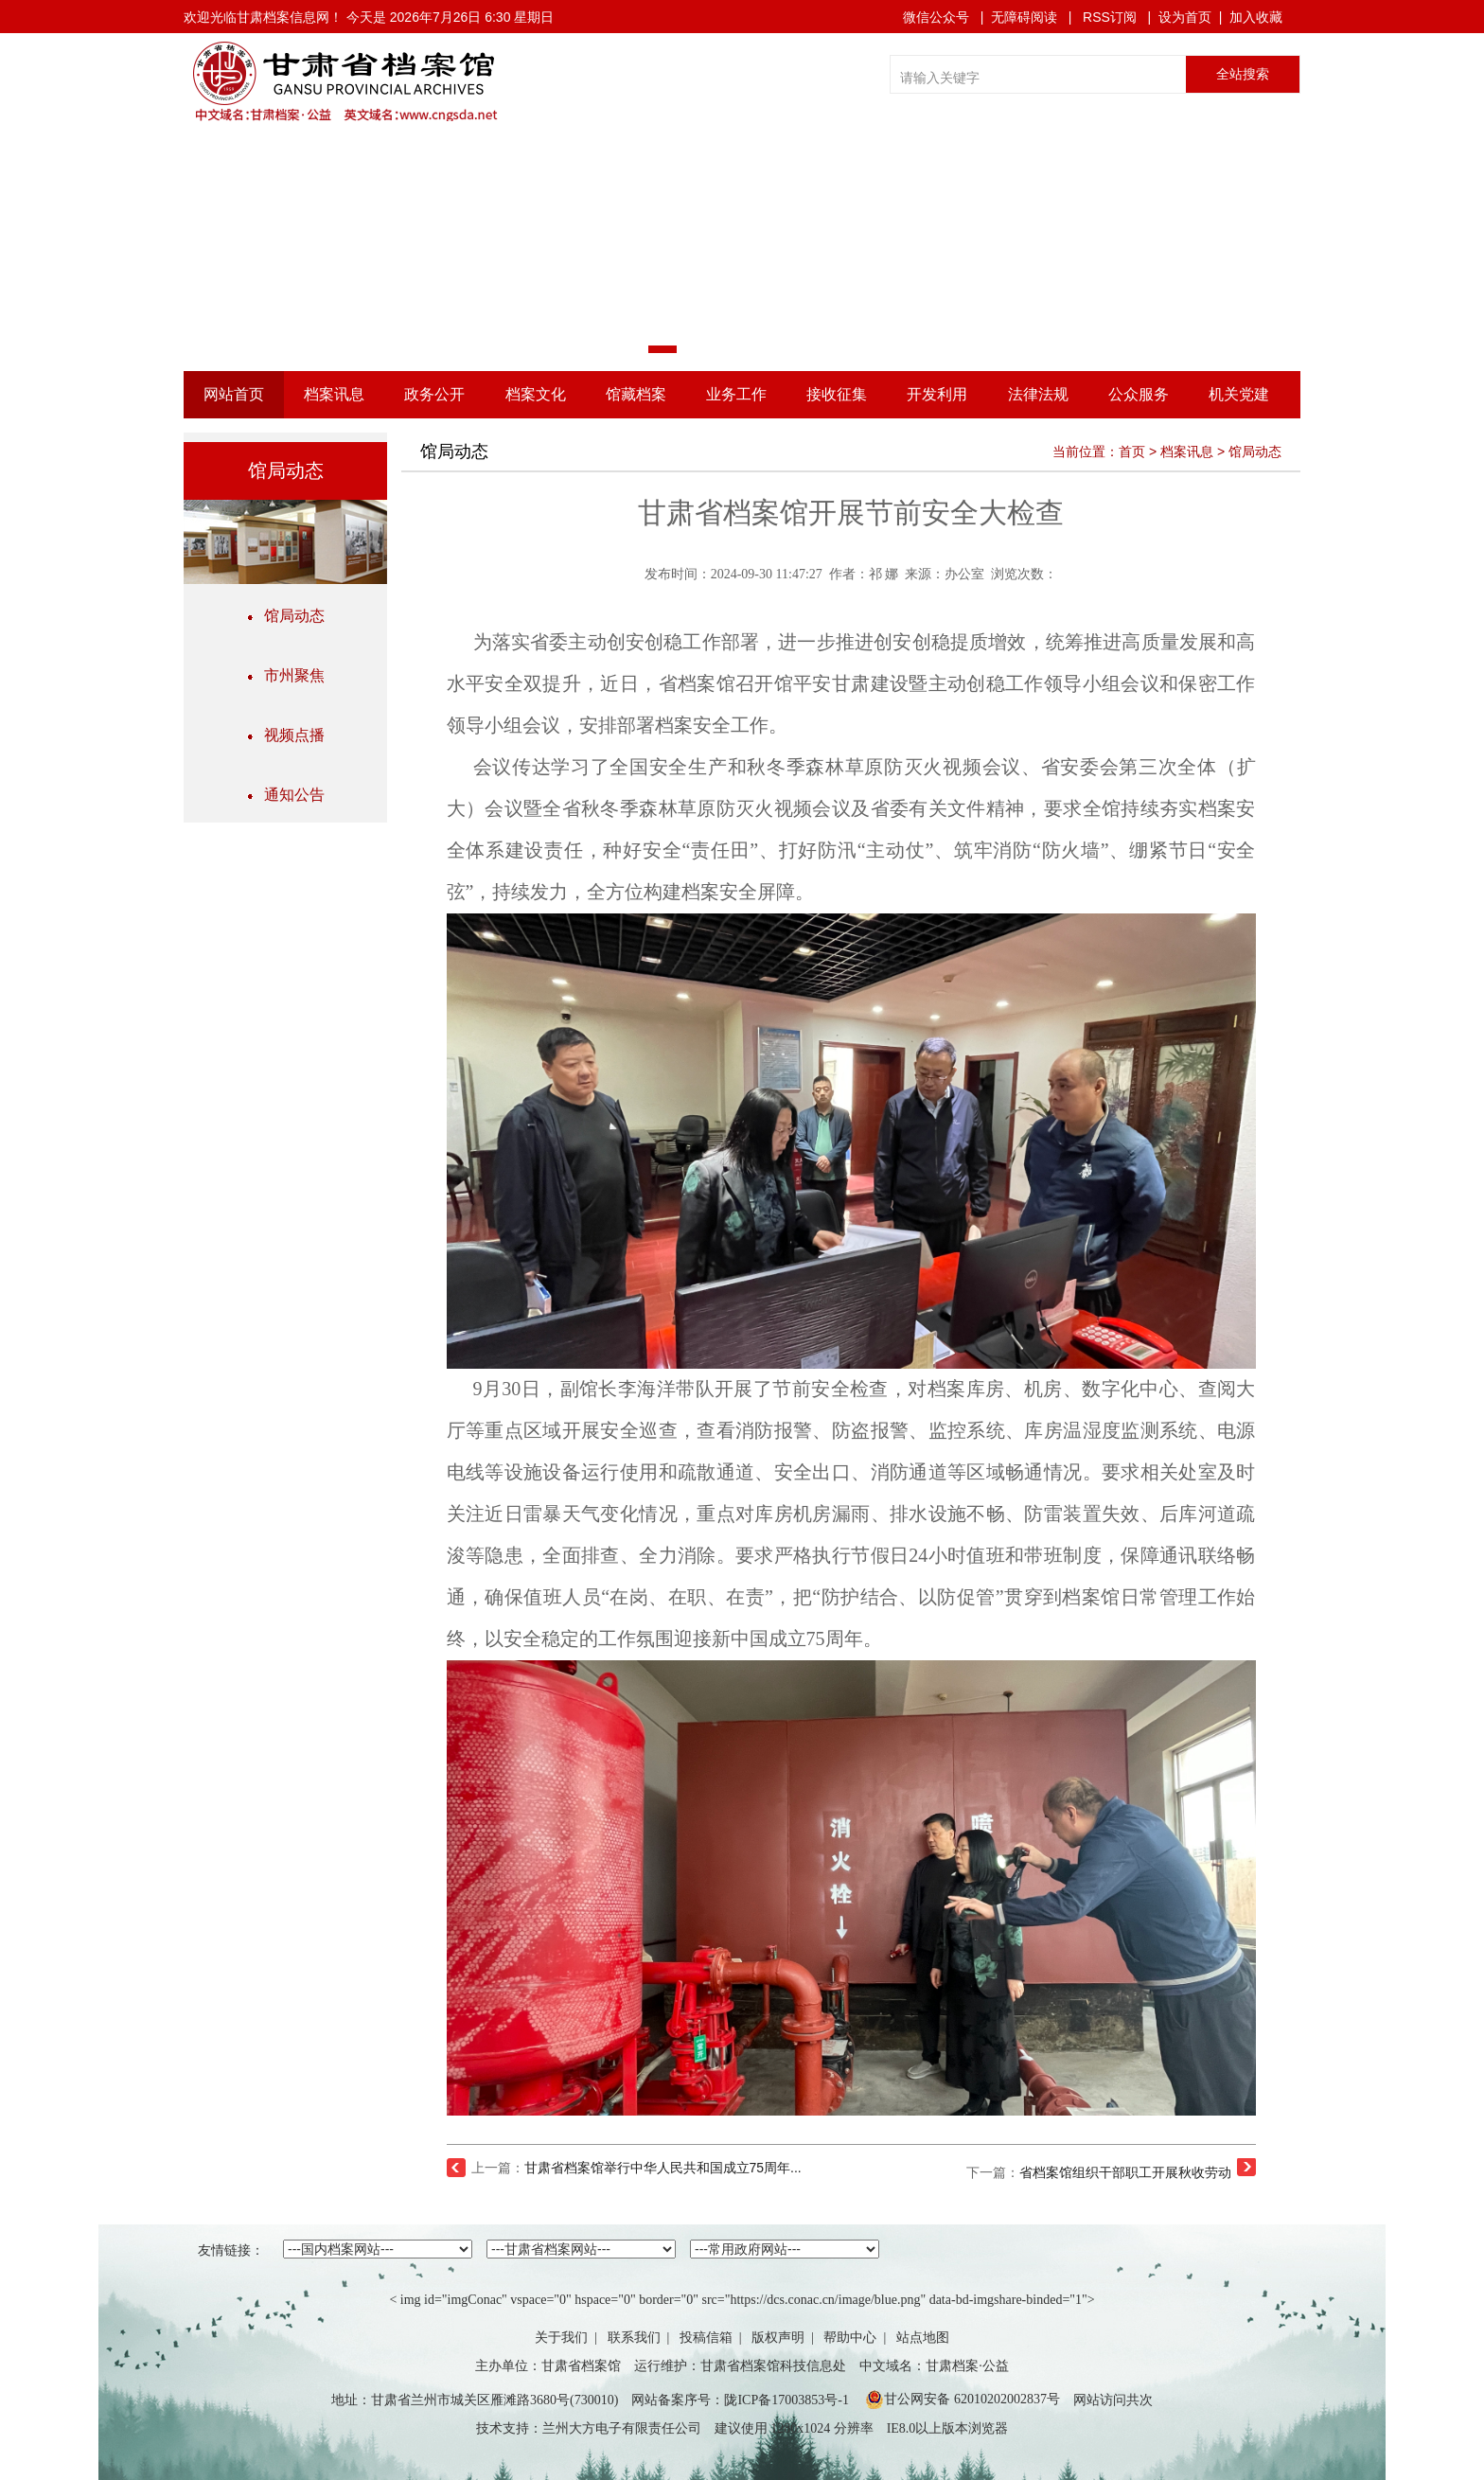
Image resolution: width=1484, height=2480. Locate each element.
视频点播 (286, 735)
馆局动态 (286, 616)
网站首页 (233, 394)
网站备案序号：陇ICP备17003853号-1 (739, 2400)
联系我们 (634, 2337)
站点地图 (922, 2337)
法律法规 (1038, 394)
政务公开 (434, 394)
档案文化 (535, 394)
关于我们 (561, 2337)
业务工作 (736, 394)
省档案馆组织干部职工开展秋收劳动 (1125, 2172)
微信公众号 (936, 17)
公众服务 (1138, 394)
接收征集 (836, 394)
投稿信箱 (706, 2337)
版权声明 (777, 2337)
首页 (1132, 451)
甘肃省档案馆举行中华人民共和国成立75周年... (663, 2167)
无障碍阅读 (1024, 17)
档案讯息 (334, 394)
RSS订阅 (1110, 17)
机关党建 (1239, 394)
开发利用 (937, 394)
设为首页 (1184, 17)
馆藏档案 (636, 394)
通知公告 (286, 795)
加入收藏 (1255, 17)
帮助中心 (849, 2337)
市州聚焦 (286, 675)
